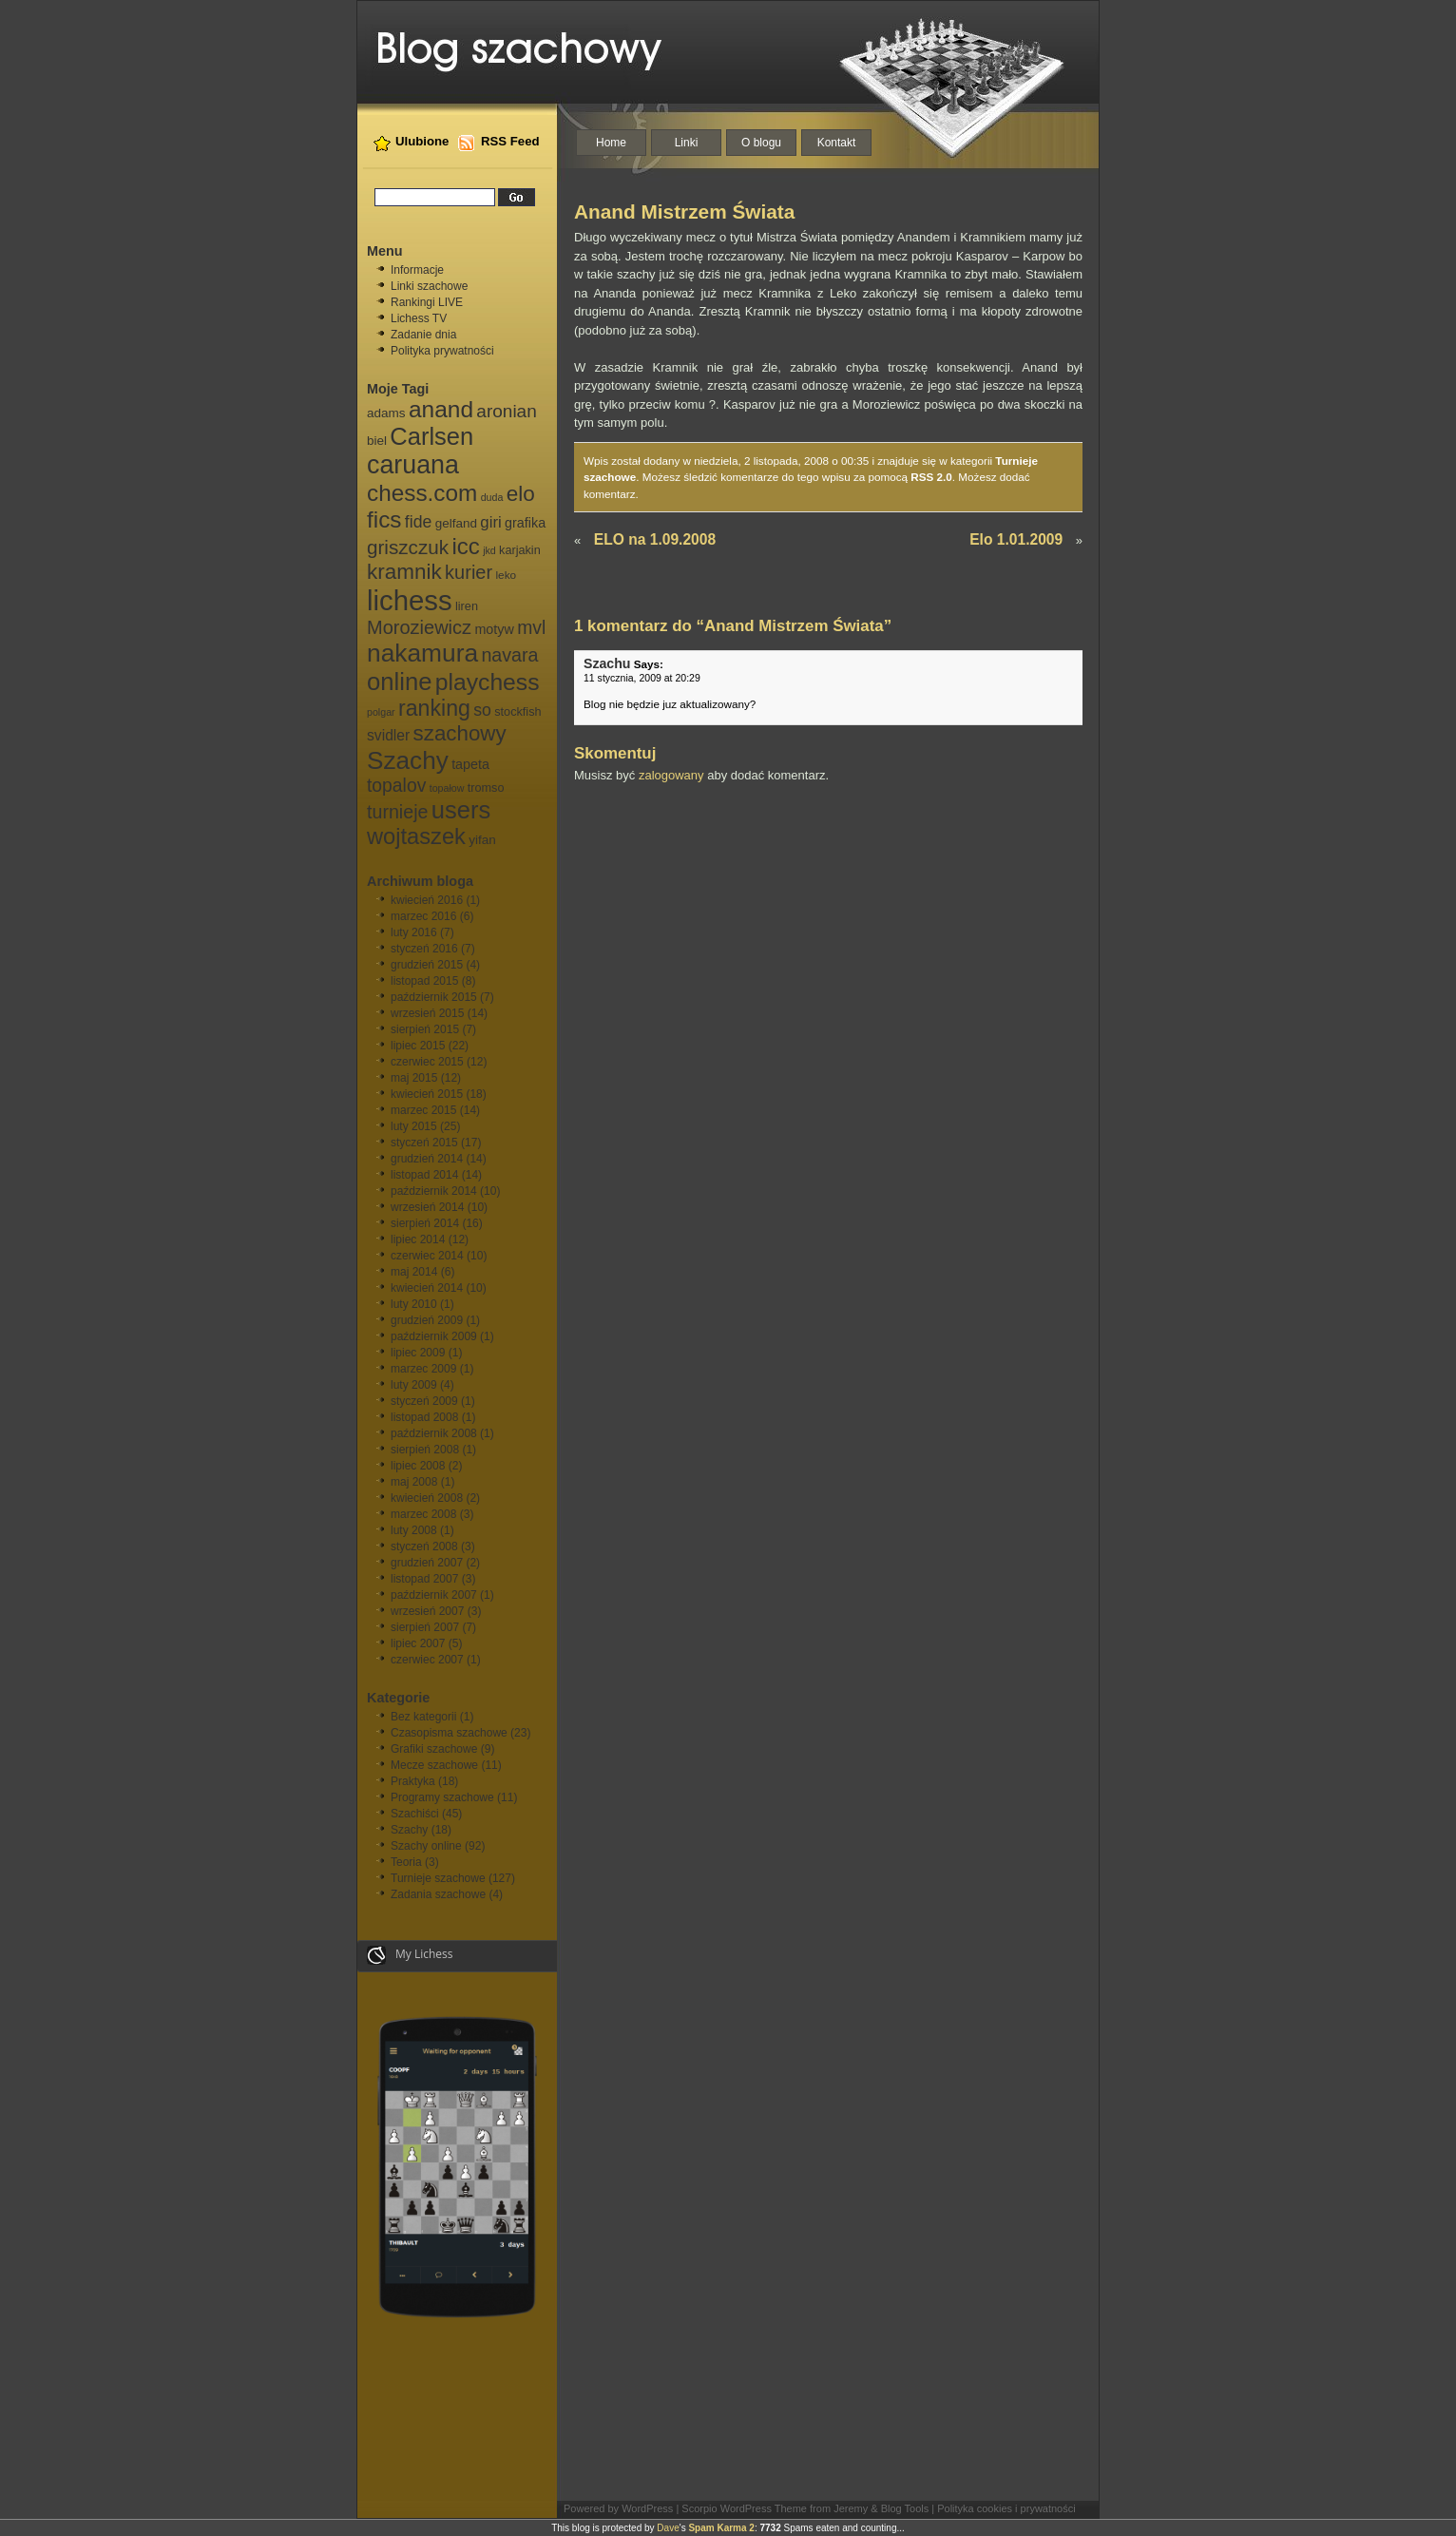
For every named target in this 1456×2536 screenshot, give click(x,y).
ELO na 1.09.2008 (655, 539)
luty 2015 (414, 1126)
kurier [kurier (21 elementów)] (468, 572)
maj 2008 (414, 1482)
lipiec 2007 (418, 1643)
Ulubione (422, 141)
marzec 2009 (423, 1368)
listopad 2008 (424, 1417)
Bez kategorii (423, 1716)
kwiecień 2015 (427, 1094)
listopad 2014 (424, 1175)
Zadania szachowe (438, 1894)
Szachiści (415, 1813)
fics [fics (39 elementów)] (384, 519)
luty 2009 (414, 1385)
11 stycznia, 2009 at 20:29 (642, 677)
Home (611, 142)
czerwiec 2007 (427, 1659)
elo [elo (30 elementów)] (521, 494)
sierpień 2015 (425, 1029)
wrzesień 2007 (427, 1611)
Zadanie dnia (423, 334)
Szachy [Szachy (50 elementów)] (408, 760)
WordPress (647, 2508)
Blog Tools (905, 2508)
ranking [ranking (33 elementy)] (434, 708)
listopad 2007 (424, 1578)
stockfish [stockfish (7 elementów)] (517, 712)
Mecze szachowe (434, 1765)
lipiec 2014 (418, 1239)
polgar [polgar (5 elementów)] (381, 712)
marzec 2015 (423, 1110)
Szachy (409, 1829)
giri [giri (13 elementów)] (490, 522)
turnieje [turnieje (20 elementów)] (397, 811)
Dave (668, 2528)
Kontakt (836, 142)
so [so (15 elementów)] (482, 710)
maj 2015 (414, 1078)
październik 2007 (434, 1595)
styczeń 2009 (424, 1401)
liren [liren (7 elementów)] (466, 606)
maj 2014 (414, 1271)
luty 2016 (414, 932)
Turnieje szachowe (438, 1878)
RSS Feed (510, 141)
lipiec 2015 (418, 1045)
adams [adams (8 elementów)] (386, 413)
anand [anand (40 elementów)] (441, 409)
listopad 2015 (424, 981)
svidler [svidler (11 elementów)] (388, 735)
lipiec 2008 (418, 1465)
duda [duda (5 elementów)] (492, 497)
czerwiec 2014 (427, 1255)
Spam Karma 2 (721, 2528)
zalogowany (671, 775)
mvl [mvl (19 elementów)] (531, 628)
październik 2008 (434, 1433)
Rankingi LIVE (427, 302)
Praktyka (413, 1781)
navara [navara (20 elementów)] (509, 654)
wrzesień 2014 (427, 1207)
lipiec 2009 (418, 1352)
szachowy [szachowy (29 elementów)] (460, 733)
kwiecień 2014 (427, 1288)
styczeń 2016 (424, 948)
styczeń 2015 (424, 1142)
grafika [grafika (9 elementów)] (525, 522)
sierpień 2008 (425, 1449)
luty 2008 (414, 1530)
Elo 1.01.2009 (1016, 539)
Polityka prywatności (442, 350)
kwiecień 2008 (427, 1498)
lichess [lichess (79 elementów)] (409, 600)
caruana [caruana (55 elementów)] (413, 465)
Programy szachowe (442, 1797)
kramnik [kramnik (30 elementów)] (404, 572)
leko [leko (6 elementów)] (505, 575)
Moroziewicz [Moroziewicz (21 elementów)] (419, 627)
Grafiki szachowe (434, 1749)
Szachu (607, 663)
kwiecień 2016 (427, 900)
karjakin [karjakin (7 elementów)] (520, 550)
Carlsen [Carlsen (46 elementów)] (431, 436)
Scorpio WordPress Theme (744, 2508)
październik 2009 (434, 1336)
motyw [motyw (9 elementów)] (493, 629)
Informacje (417, 270)
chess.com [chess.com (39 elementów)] (422, 493)
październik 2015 (434, 997)
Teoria (406, 1862)
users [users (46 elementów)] (460, 810)
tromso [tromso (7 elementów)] (486, 788)
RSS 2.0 (931, 477)
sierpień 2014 (425, 1223)
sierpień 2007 (425, 1627)
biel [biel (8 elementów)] (377, 440)
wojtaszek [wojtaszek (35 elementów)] (416, 836)
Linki (687, 142)
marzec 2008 (423, 1514)
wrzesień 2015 (427, 1013)
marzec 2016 (423, 916)
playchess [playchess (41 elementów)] (487, 682)
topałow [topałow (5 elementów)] (447, 788)
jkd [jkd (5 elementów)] (489, 550)
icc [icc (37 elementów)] (465, 546)
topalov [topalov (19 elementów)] (396, 786)
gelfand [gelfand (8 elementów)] (456, 523)
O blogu (761, 142)
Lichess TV (419, 318)
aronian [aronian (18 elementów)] (506, 411)
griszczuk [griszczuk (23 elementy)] (408, 547)
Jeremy (850, 2508)
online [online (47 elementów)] (399, 681)
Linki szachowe (429, 286)
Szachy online (426, 1846)
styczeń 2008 (424, 1546)
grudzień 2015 (427, 964)
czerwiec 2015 (427, 1061)
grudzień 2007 (427, 1562)
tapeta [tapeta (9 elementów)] (470, 764)
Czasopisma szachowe (449, 1732)
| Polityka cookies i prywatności (1003, 2508)
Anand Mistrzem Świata (684, 211)
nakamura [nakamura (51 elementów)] (422, 653)
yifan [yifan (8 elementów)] (482, 840)
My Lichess (410, 1955)
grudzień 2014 (427, 1158)
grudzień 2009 (427, 1320)
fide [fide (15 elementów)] (418, 521)
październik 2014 (434, 1191)
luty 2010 (414, 1304)
